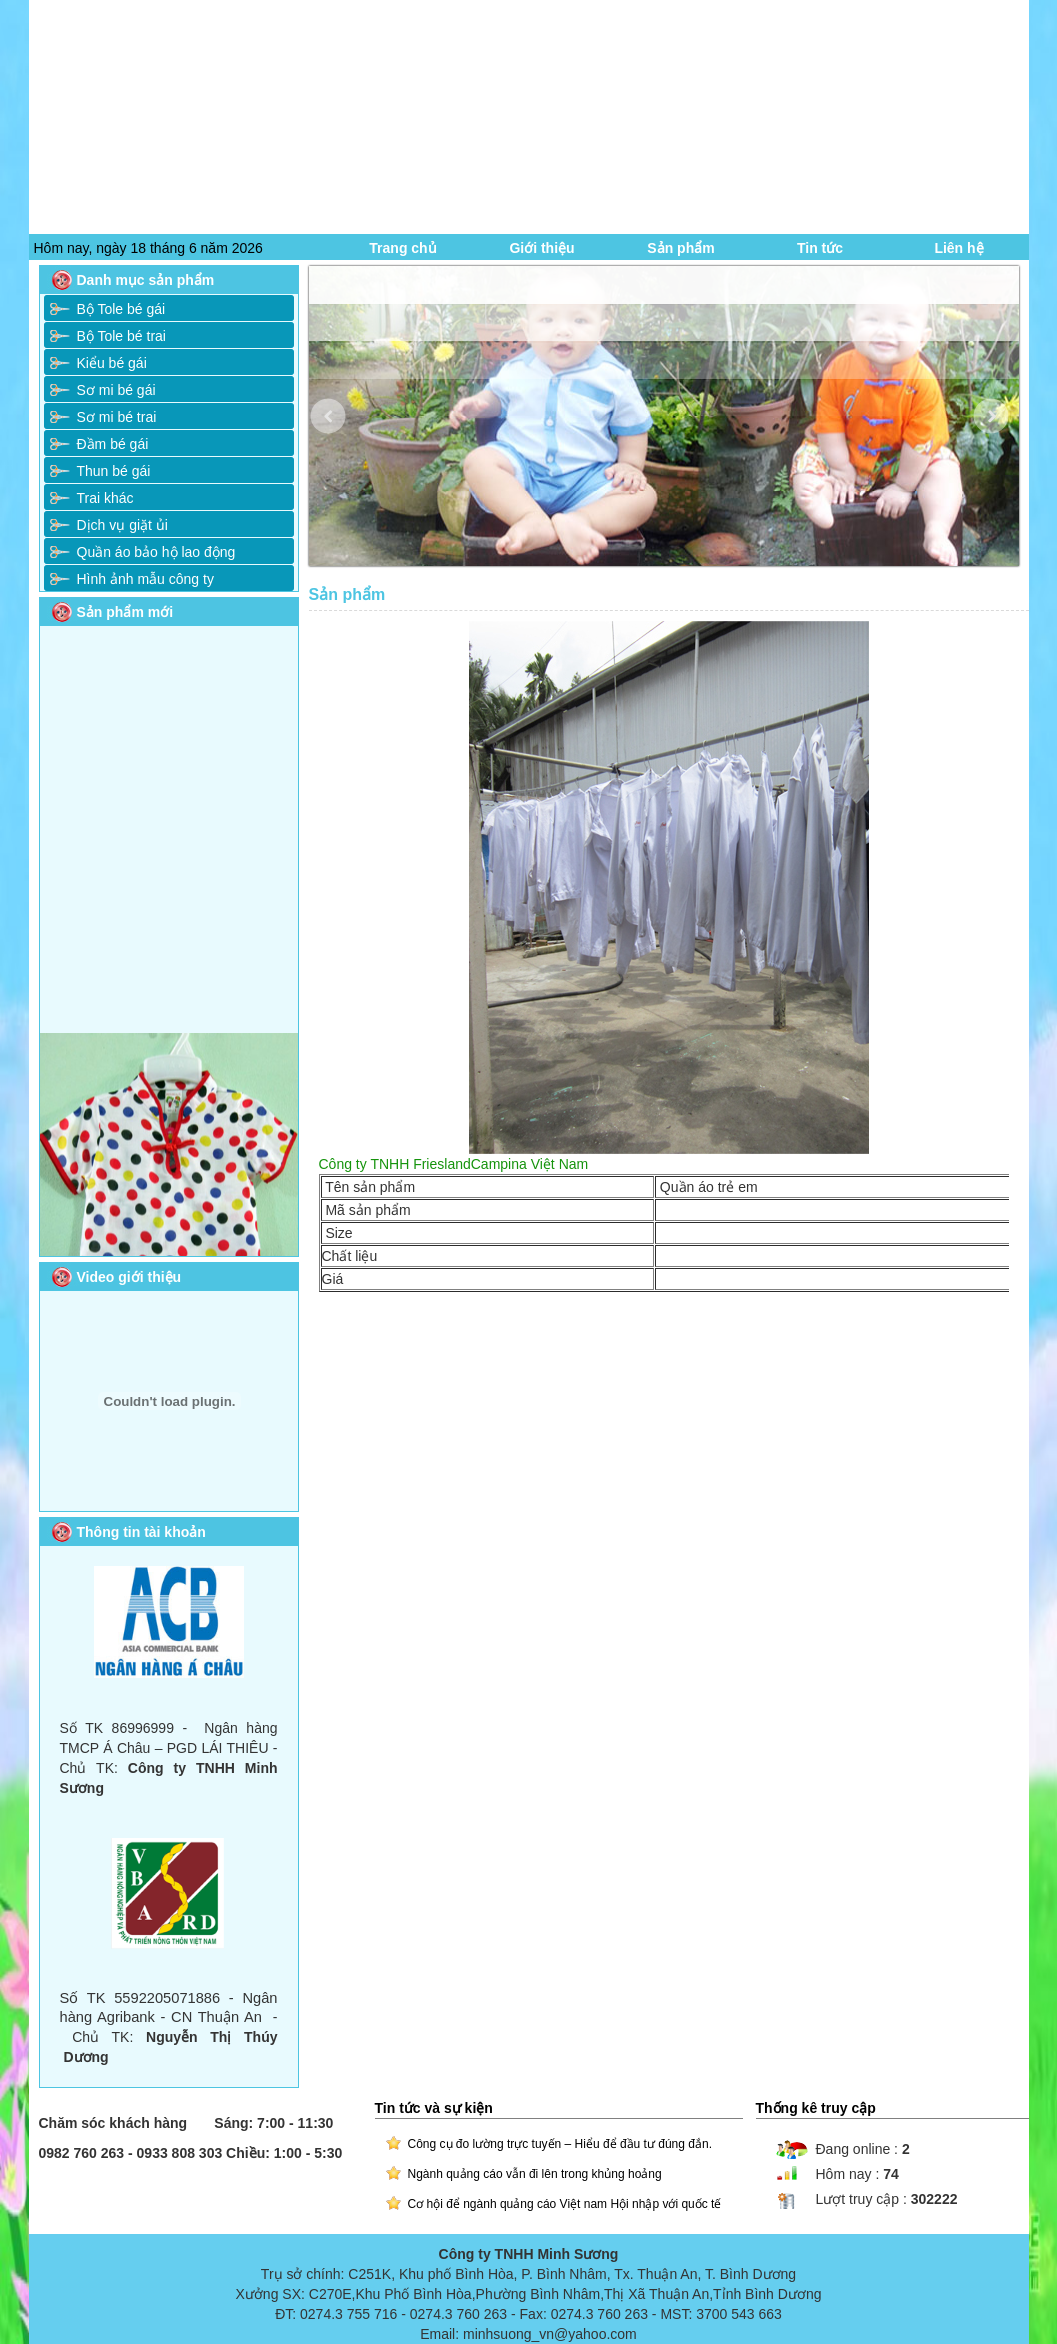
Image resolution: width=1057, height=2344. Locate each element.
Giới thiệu (541, 248)
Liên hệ (958, 248)
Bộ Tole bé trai (121, 336)
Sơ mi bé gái (116, 390)
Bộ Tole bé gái (121, 309)
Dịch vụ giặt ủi (122, 525)
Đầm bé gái (113, 444)
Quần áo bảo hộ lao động (156, 552)
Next (1005, 431)
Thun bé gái (114, 471)
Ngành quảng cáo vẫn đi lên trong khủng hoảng (535, 2174)
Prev (342, 431)
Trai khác (105, 498)
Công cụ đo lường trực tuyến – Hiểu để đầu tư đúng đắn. (560, 2144)
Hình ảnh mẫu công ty (145, 579)
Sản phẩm (680, 248)
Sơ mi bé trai (117, 417)
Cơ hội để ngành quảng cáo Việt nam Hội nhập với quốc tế (565, 2204)
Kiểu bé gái (112, 363)
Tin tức (820, 248)
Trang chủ (402, 248)
